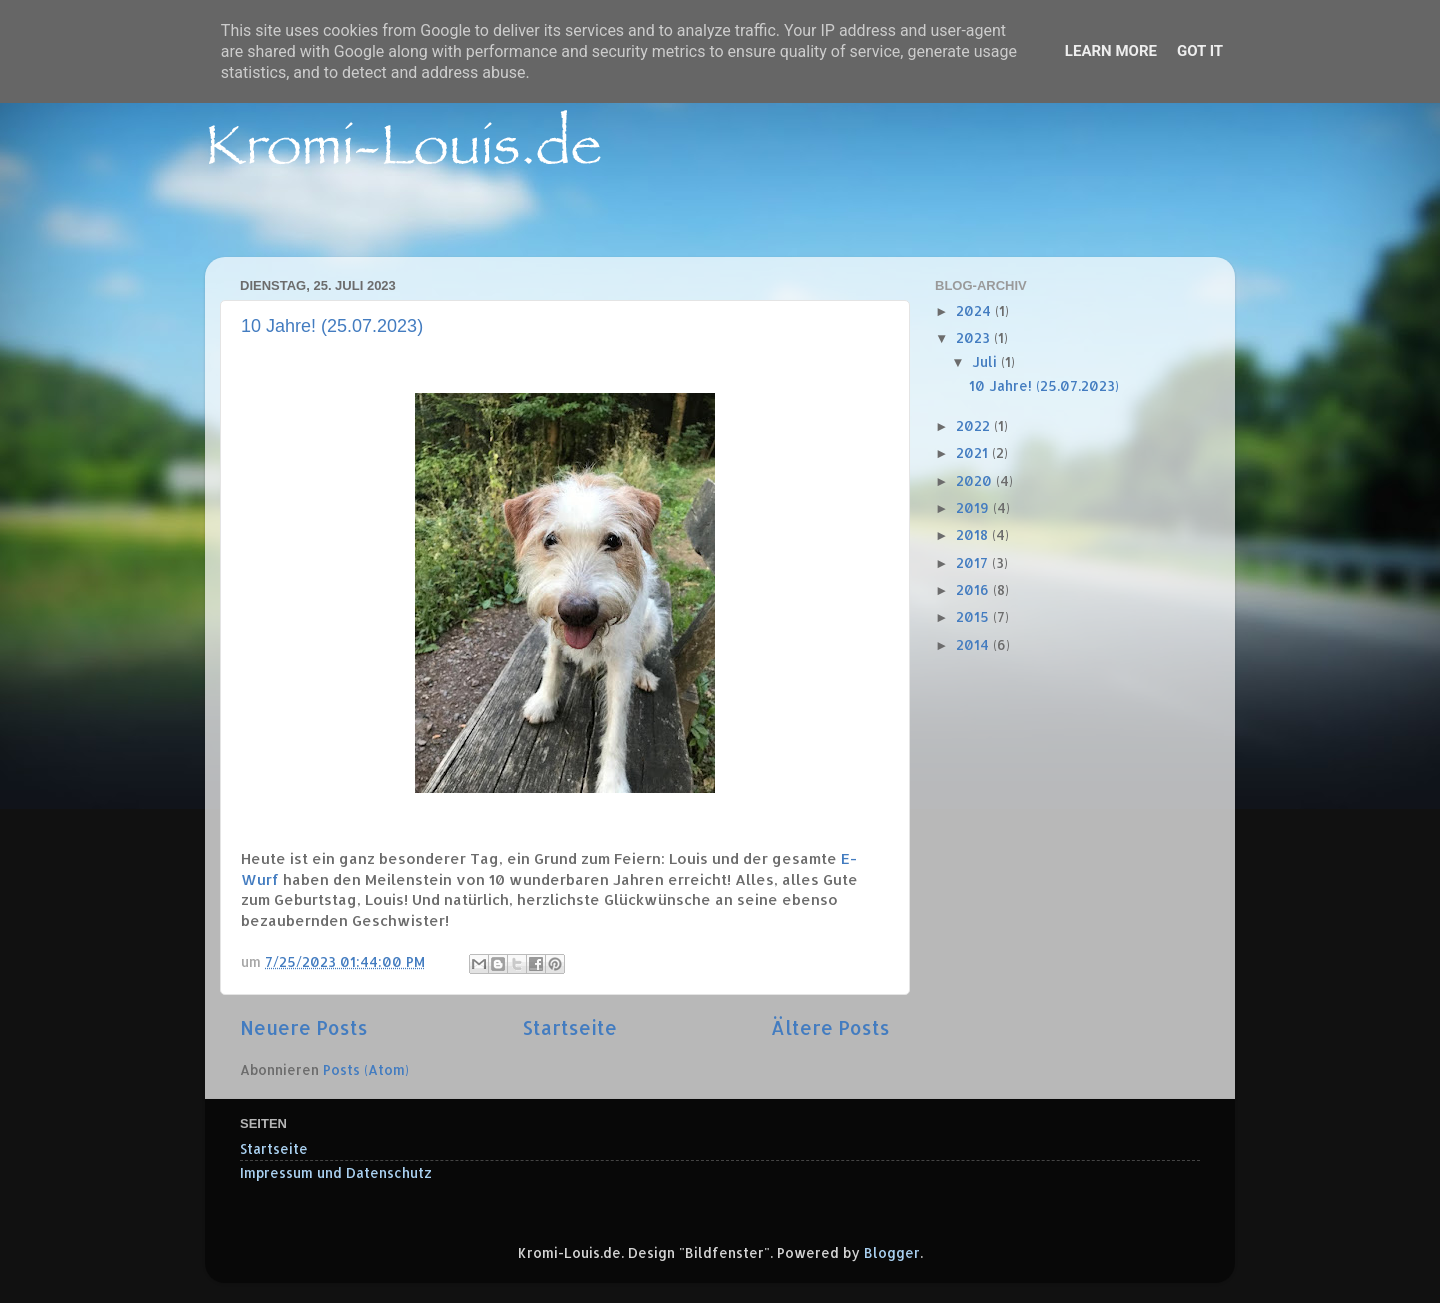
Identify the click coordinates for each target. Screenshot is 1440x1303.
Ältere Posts (830, 1027)
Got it (1200, 51)
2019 (974, 507)
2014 (974, 644)
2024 (975, 310)
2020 (976, 480)
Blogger (892, 1252)
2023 (975, 337)
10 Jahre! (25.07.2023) (332, 326)
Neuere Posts (304, 1027)
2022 (975, 425)
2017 (974, 562)
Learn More (1111, 51)
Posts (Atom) (366, 1069)
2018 (974, 534)
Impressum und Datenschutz (336, 1172)
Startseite (569, 1027)
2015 (974, 616)
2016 (974, 589)
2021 (974, 452)
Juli (986, 361)
